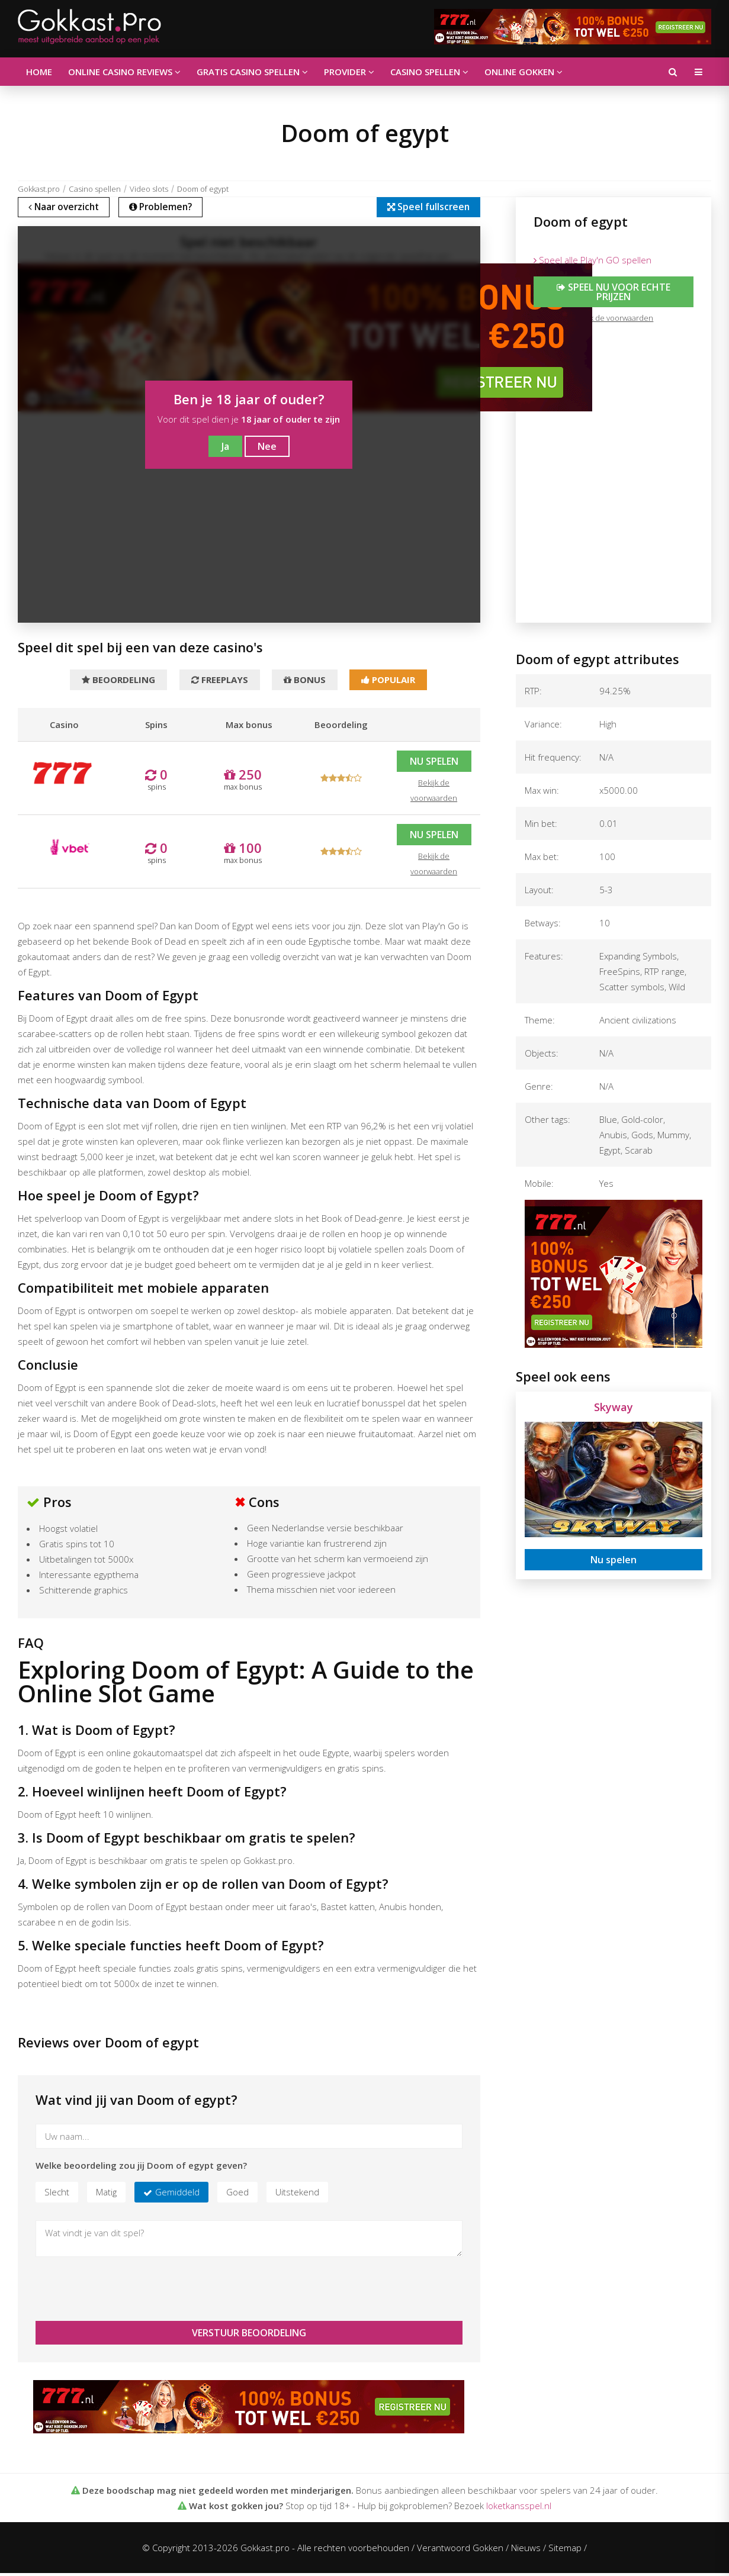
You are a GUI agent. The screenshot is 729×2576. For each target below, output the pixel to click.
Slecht (56, 2195)
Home (37, 72)
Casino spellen (410, 72)
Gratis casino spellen (241, 72)
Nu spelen (434, 764)
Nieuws (526, 2550)
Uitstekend (297, 2195)
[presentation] (126, 2292)
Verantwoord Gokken (460, 2550)
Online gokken (500, 72)
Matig (106, 2195)
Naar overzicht (68, 207)
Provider (334, 72)
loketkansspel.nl (518, 2508)
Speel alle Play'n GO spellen (592, 260)
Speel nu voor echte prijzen (613, 292)
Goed (237, 2195)
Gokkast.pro (39, 188)
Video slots (149, 188)
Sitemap (565, 2550)
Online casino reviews (118, 72)
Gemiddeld (177, 2195)
